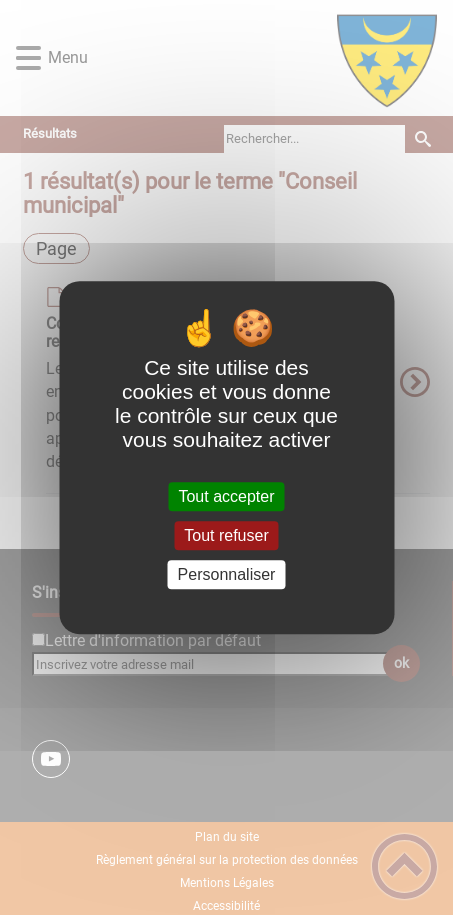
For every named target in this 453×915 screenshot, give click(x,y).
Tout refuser (226, 535)
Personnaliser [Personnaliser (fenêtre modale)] (227, 574)
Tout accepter (226, 496)
